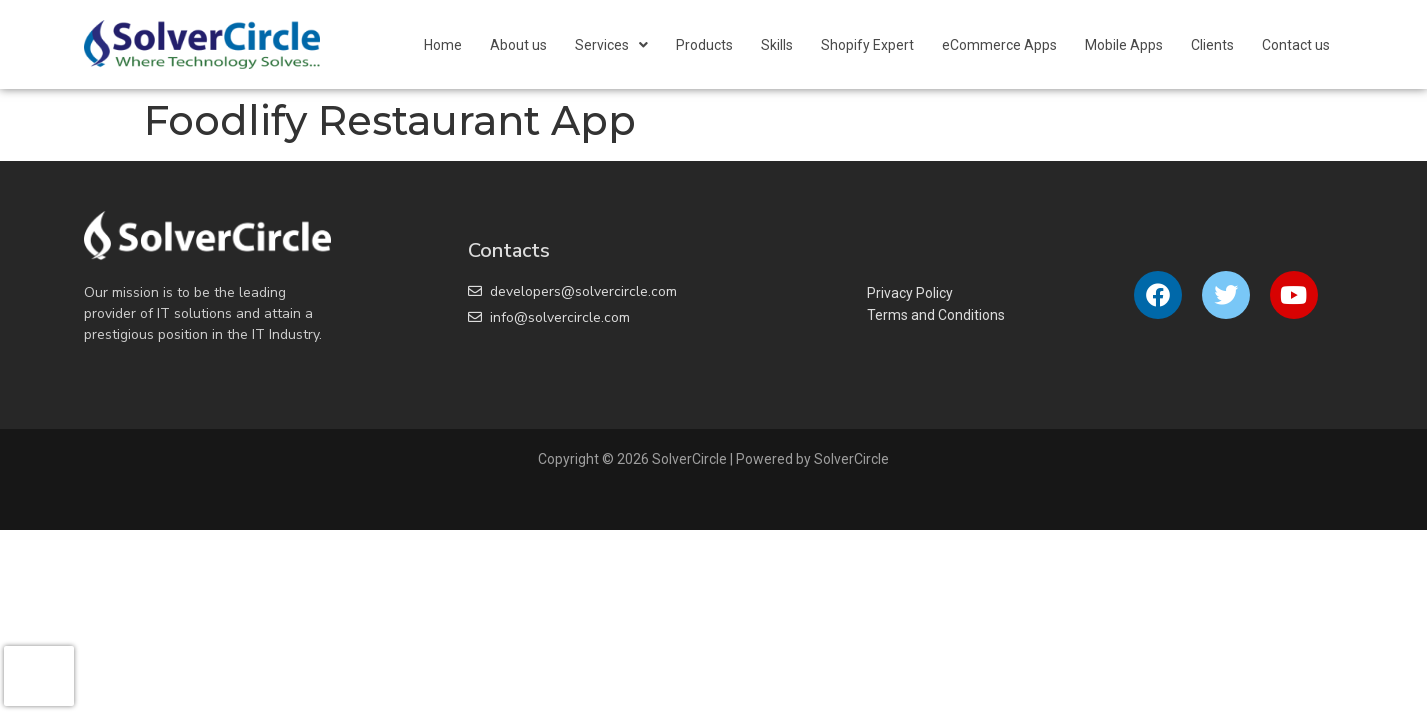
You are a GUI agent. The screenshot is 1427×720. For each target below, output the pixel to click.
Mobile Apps (1124, 45)
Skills (777, 45)
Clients (1212, 45)
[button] (611, 45)
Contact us (1296, 45)
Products (704, 45)
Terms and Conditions (936, 315)
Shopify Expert (867, 45)
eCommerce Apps (999, 45)
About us (518, 45)
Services (611, 45)
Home (443, 45)
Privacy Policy (910, 293)
